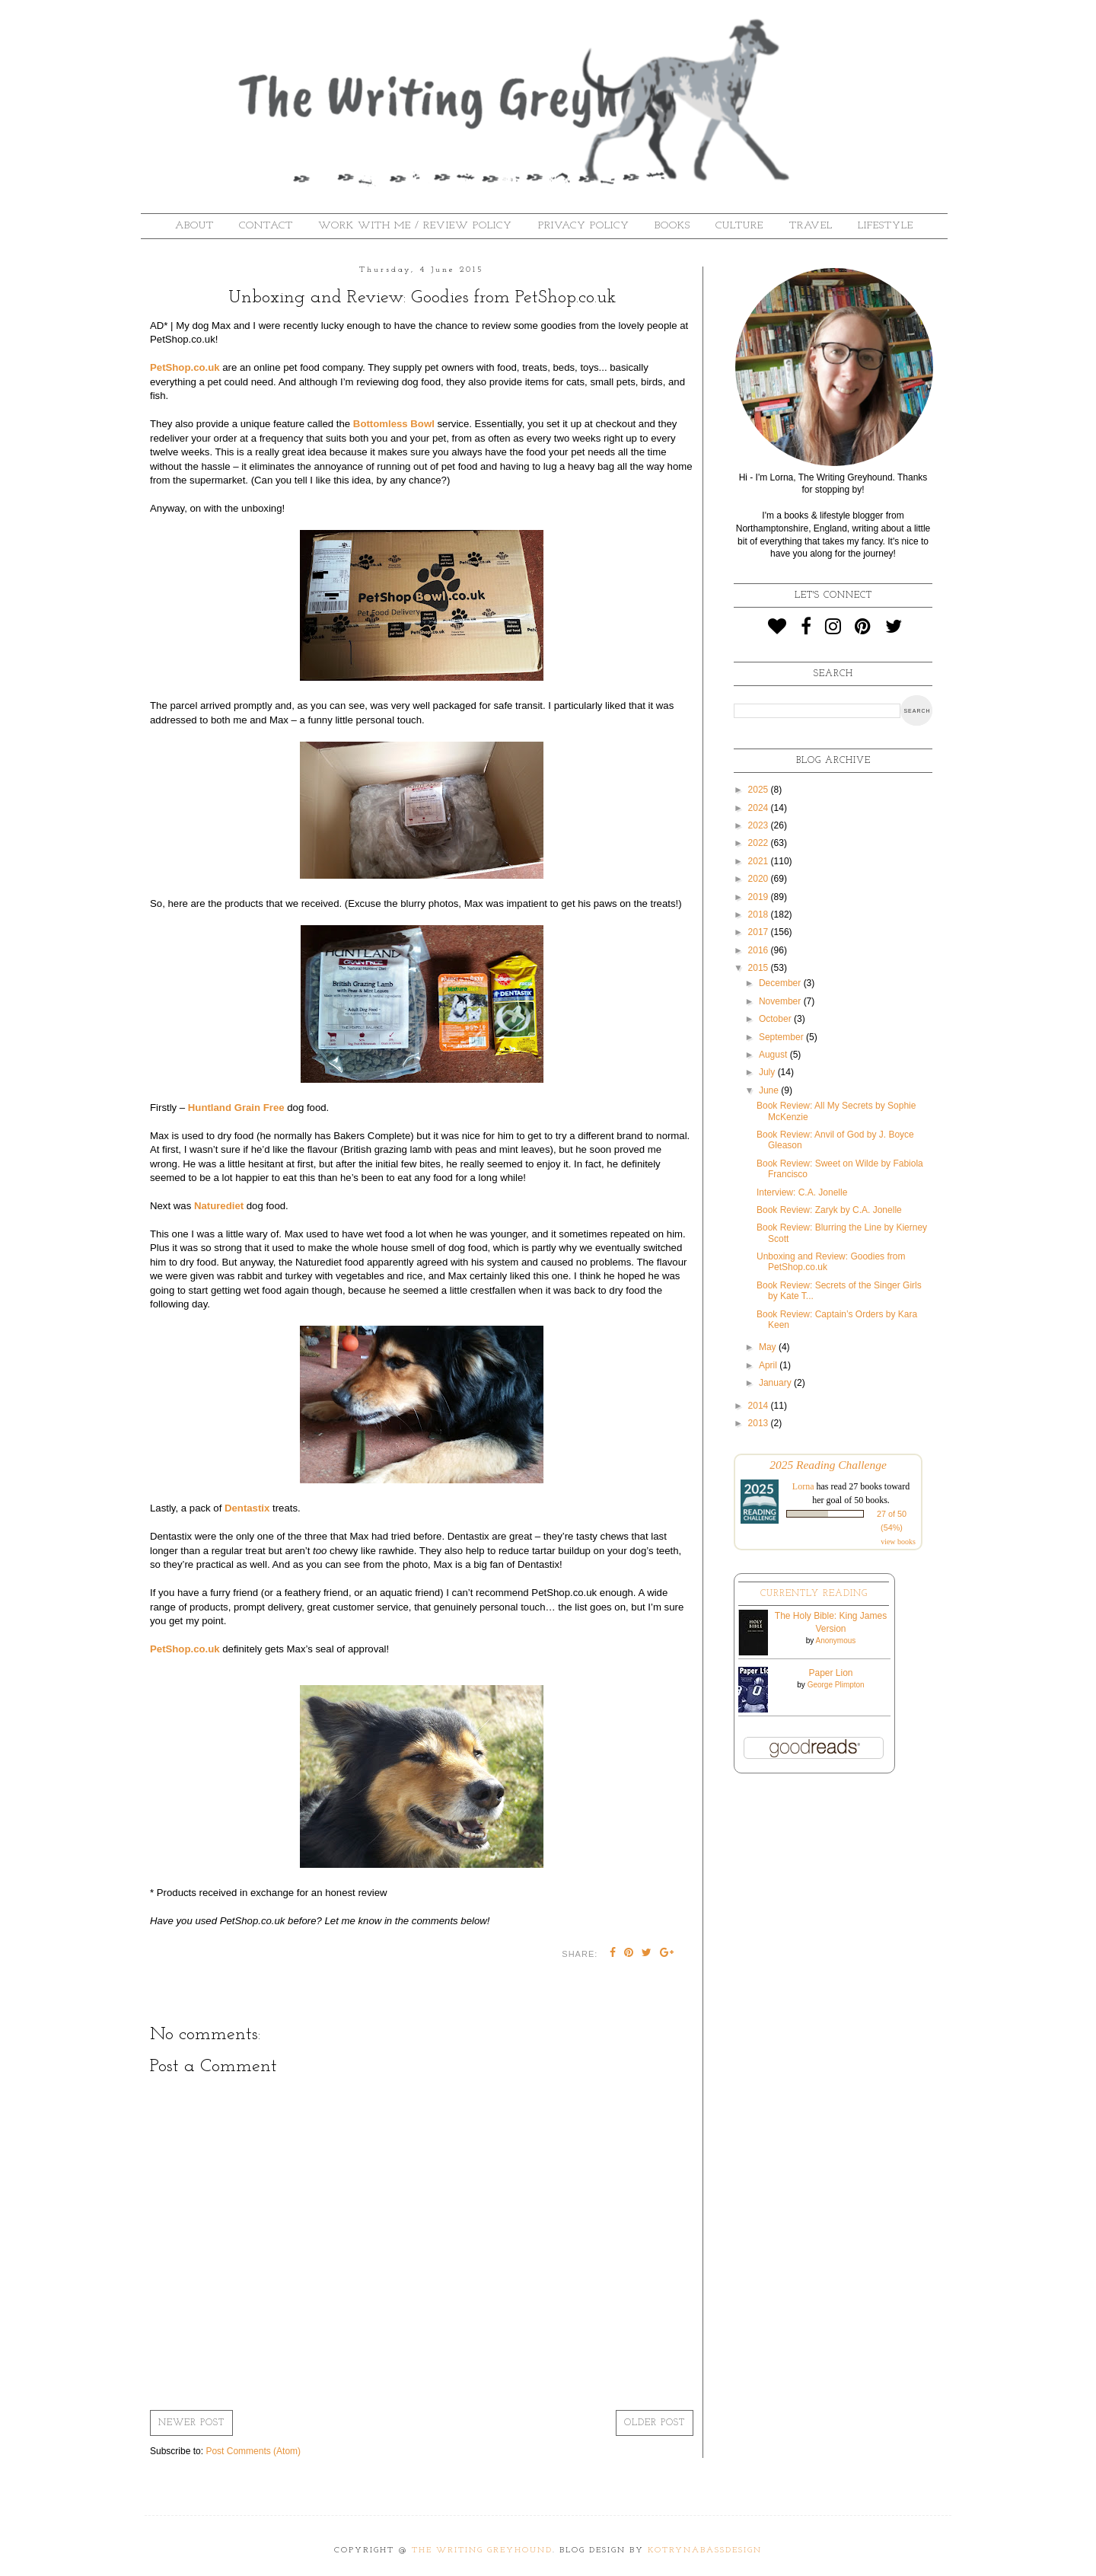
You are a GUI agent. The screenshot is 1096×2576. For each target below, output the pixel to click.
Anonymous (835, 1640)
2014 (759, 1405)
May (769, 1347)
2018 (759, 914)
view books (898, 1541)
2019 (759, 897)
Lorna (803, 1486)
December (781, 983)
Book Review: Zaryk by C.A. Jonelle (829, 1210)
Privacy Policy (583, 225)
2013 (759, 1423)
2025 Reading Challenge (828, 1464)
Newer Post (191, 2423)
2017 (759, 932)
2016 (759, 950)
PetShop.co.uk (185, 367)
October (776, 1018)
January (776, 1382)
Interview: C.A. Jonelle (802, 1192)
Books (672, 225)
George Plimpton (836, 1685)
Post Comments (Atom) (253, 2451)
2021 (759, 861)
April (769, 1365)
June (770, 1090)
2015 (759, 967)
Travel (811, 225)
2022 (759, 843)
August (774, 1054)
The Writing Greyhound (482, 2550)
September (782, 1037)
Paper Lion (830, 1673)
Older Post (654, 2423)
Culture (739, 225)
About (194, 225)
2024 (759, 808)
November (781, 1001)
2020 (759, 878)
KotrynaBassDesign (705, 2550)
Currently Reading (814, 1593)
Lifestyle (885, 225)
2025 (759, 789)
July (768, 1072)
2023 (759, 825)
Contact (266, 225)
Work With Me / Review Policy (415, 225)
